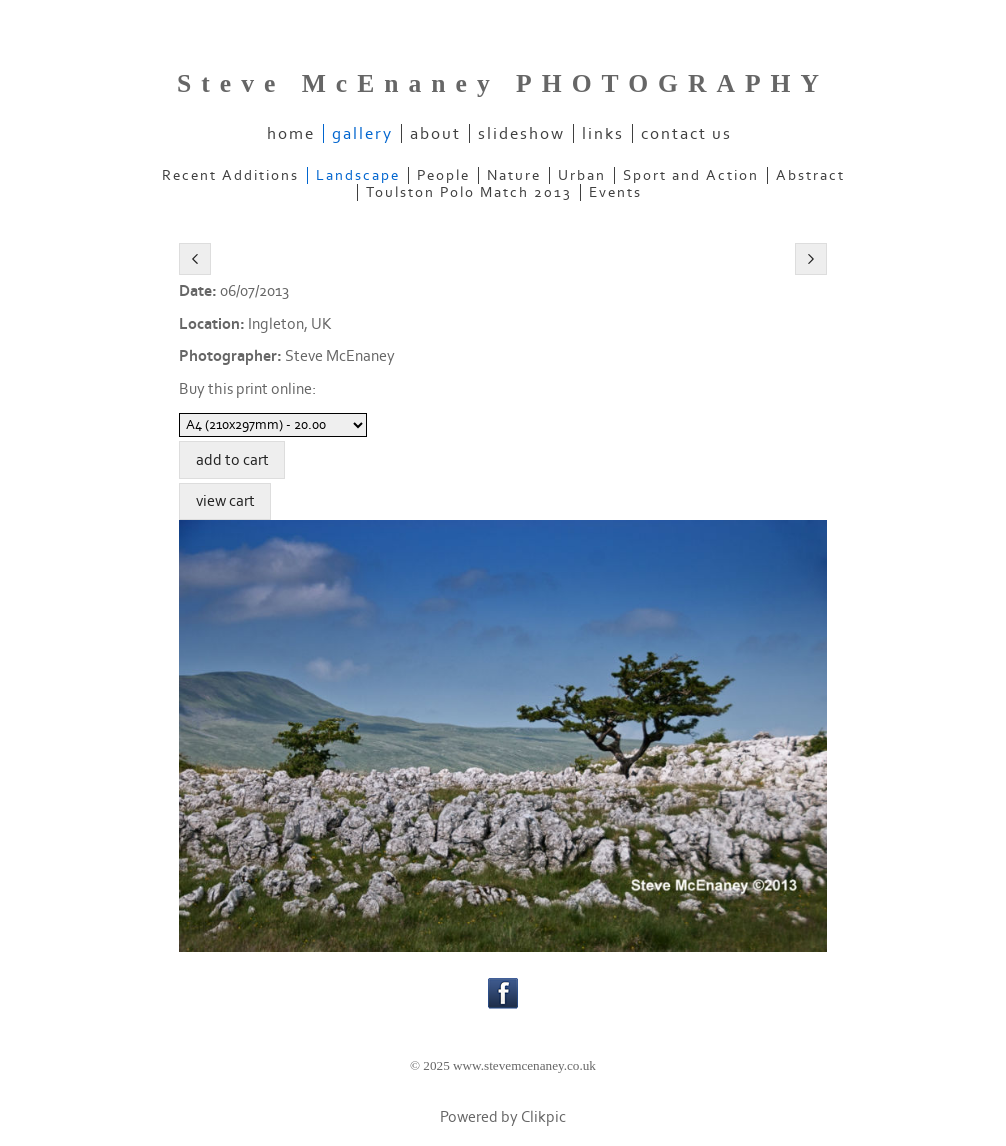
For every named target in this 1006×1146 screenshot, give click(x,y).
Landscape (358, 175)
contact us (686, 133)
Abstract (810, 175)
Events (615, 192)
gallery (362, 133)
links (603, 133)
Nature (514, 175)
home (291, 133)
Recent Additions (230, 175)
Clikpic (543, 1117)
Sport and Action (691, 175)
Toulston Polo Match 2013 (469, 192)
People (443, 175)
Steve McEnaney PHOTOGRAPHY (503, 83)
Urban (582, 175)
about (435, 133)
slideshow (521, 133)
